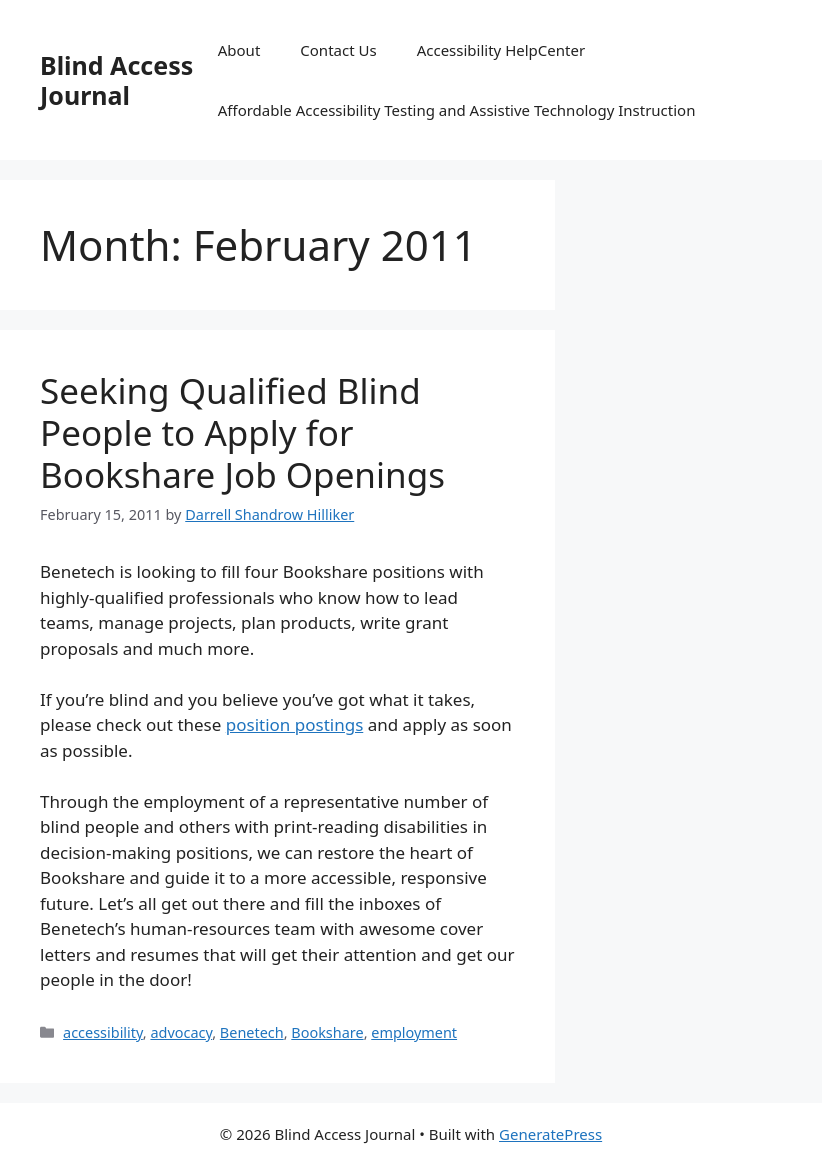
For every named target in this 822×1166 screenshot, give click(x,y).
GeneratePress (550, 1134)
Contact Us (338, 50)
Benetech (252, 1032)
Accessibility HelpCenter (501, 50)
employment (414, 1032)
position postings (295, 724)
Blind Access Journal (116, 80)
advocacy (181, 1032)
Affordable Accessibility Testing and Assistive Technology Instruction (457, 110)
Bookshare (327, 1032)
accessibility (103, 1032)
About (239, 50)
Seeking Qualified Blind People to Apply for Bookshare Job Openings (242, 432)
